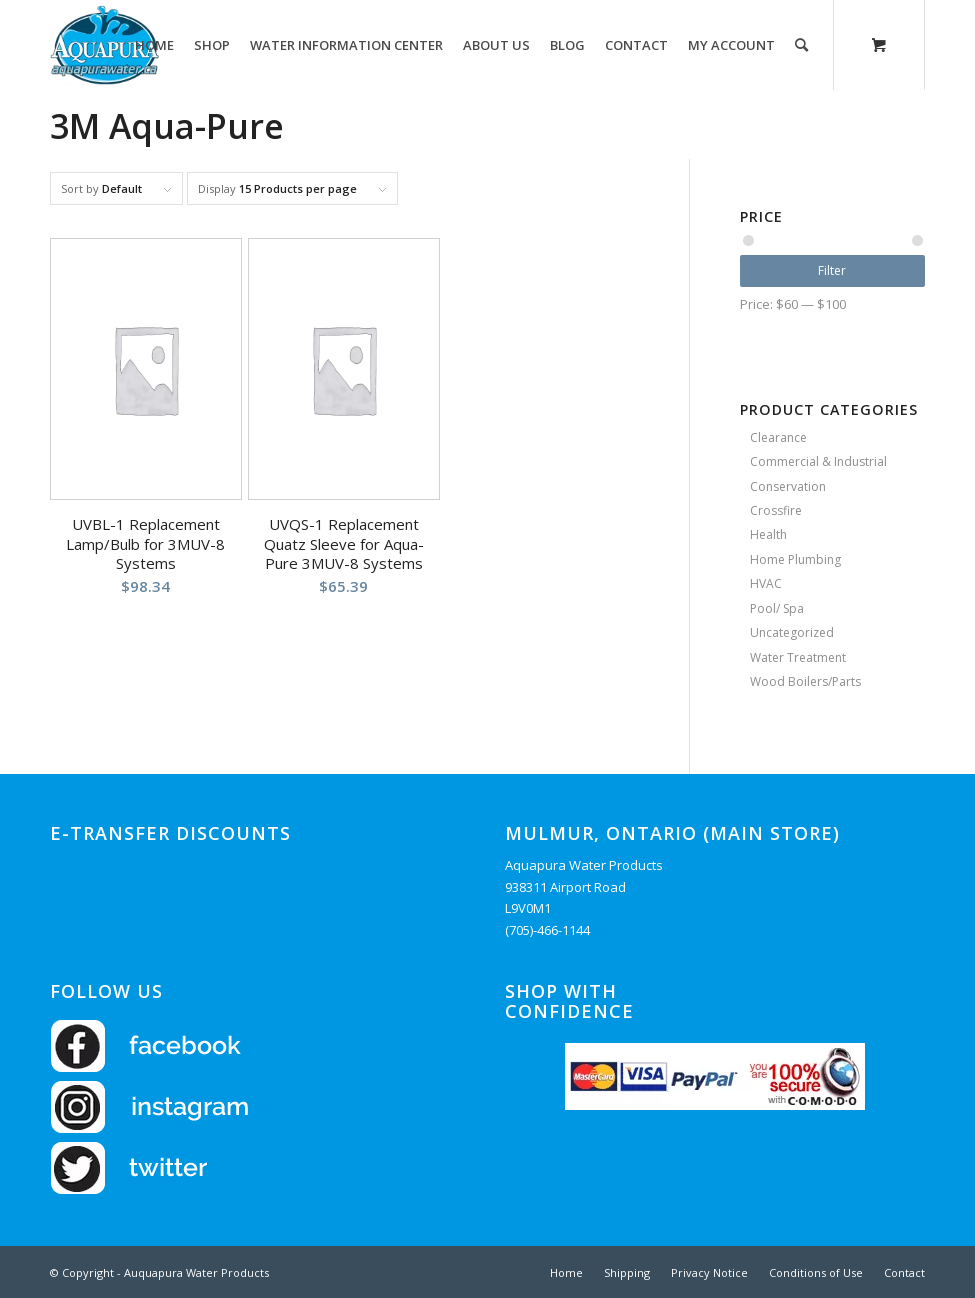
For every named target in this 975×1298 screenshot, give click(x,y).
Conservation (788, 486)
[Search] (801, 45)
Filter (832, 270)
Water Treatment (798, 657)
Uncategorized (792, 632)
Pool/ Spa (777, 608)
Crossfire (776, 510)
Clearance (778, 437)
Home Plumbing (795, 559)
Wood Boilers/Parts (805, 681)
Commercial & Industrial (818, 461)
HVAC (766, 583)
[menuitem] (154, 45)
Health (768, 534)
